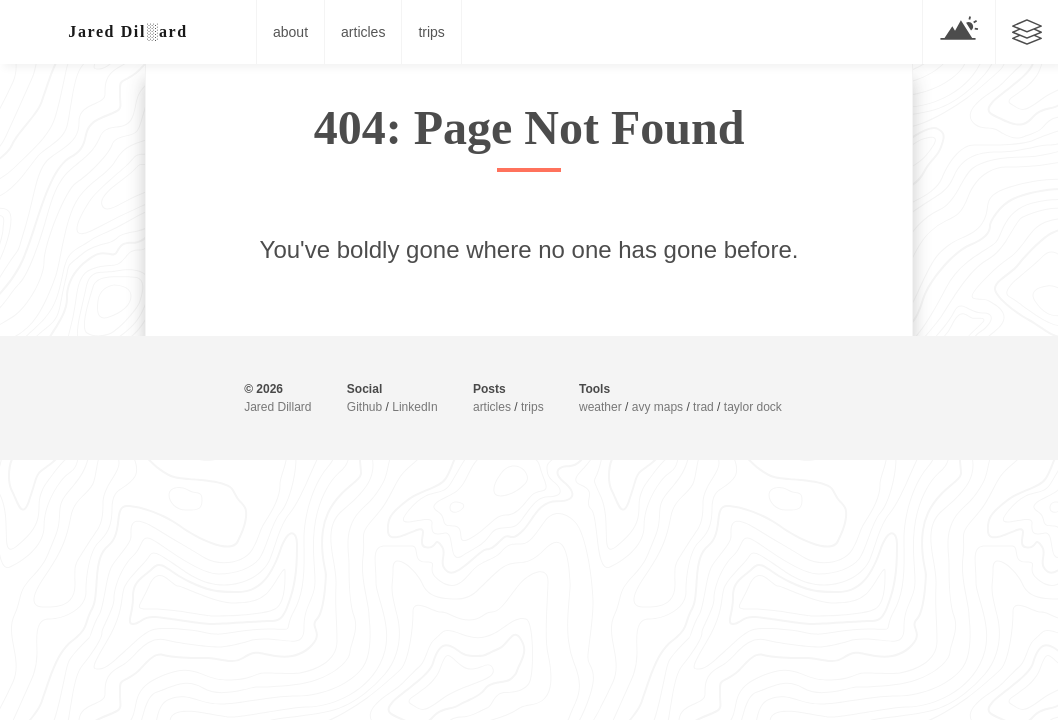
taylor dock (753, 407)
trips (431, 32)
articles (363, 32)
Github (364, 407)
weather (600, 407)
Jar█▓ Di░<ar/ (128, 31)
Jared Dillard (277, 407)
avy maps (657, 407)
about (290, 32)
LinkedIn (414, 407)
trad (703, 407)
